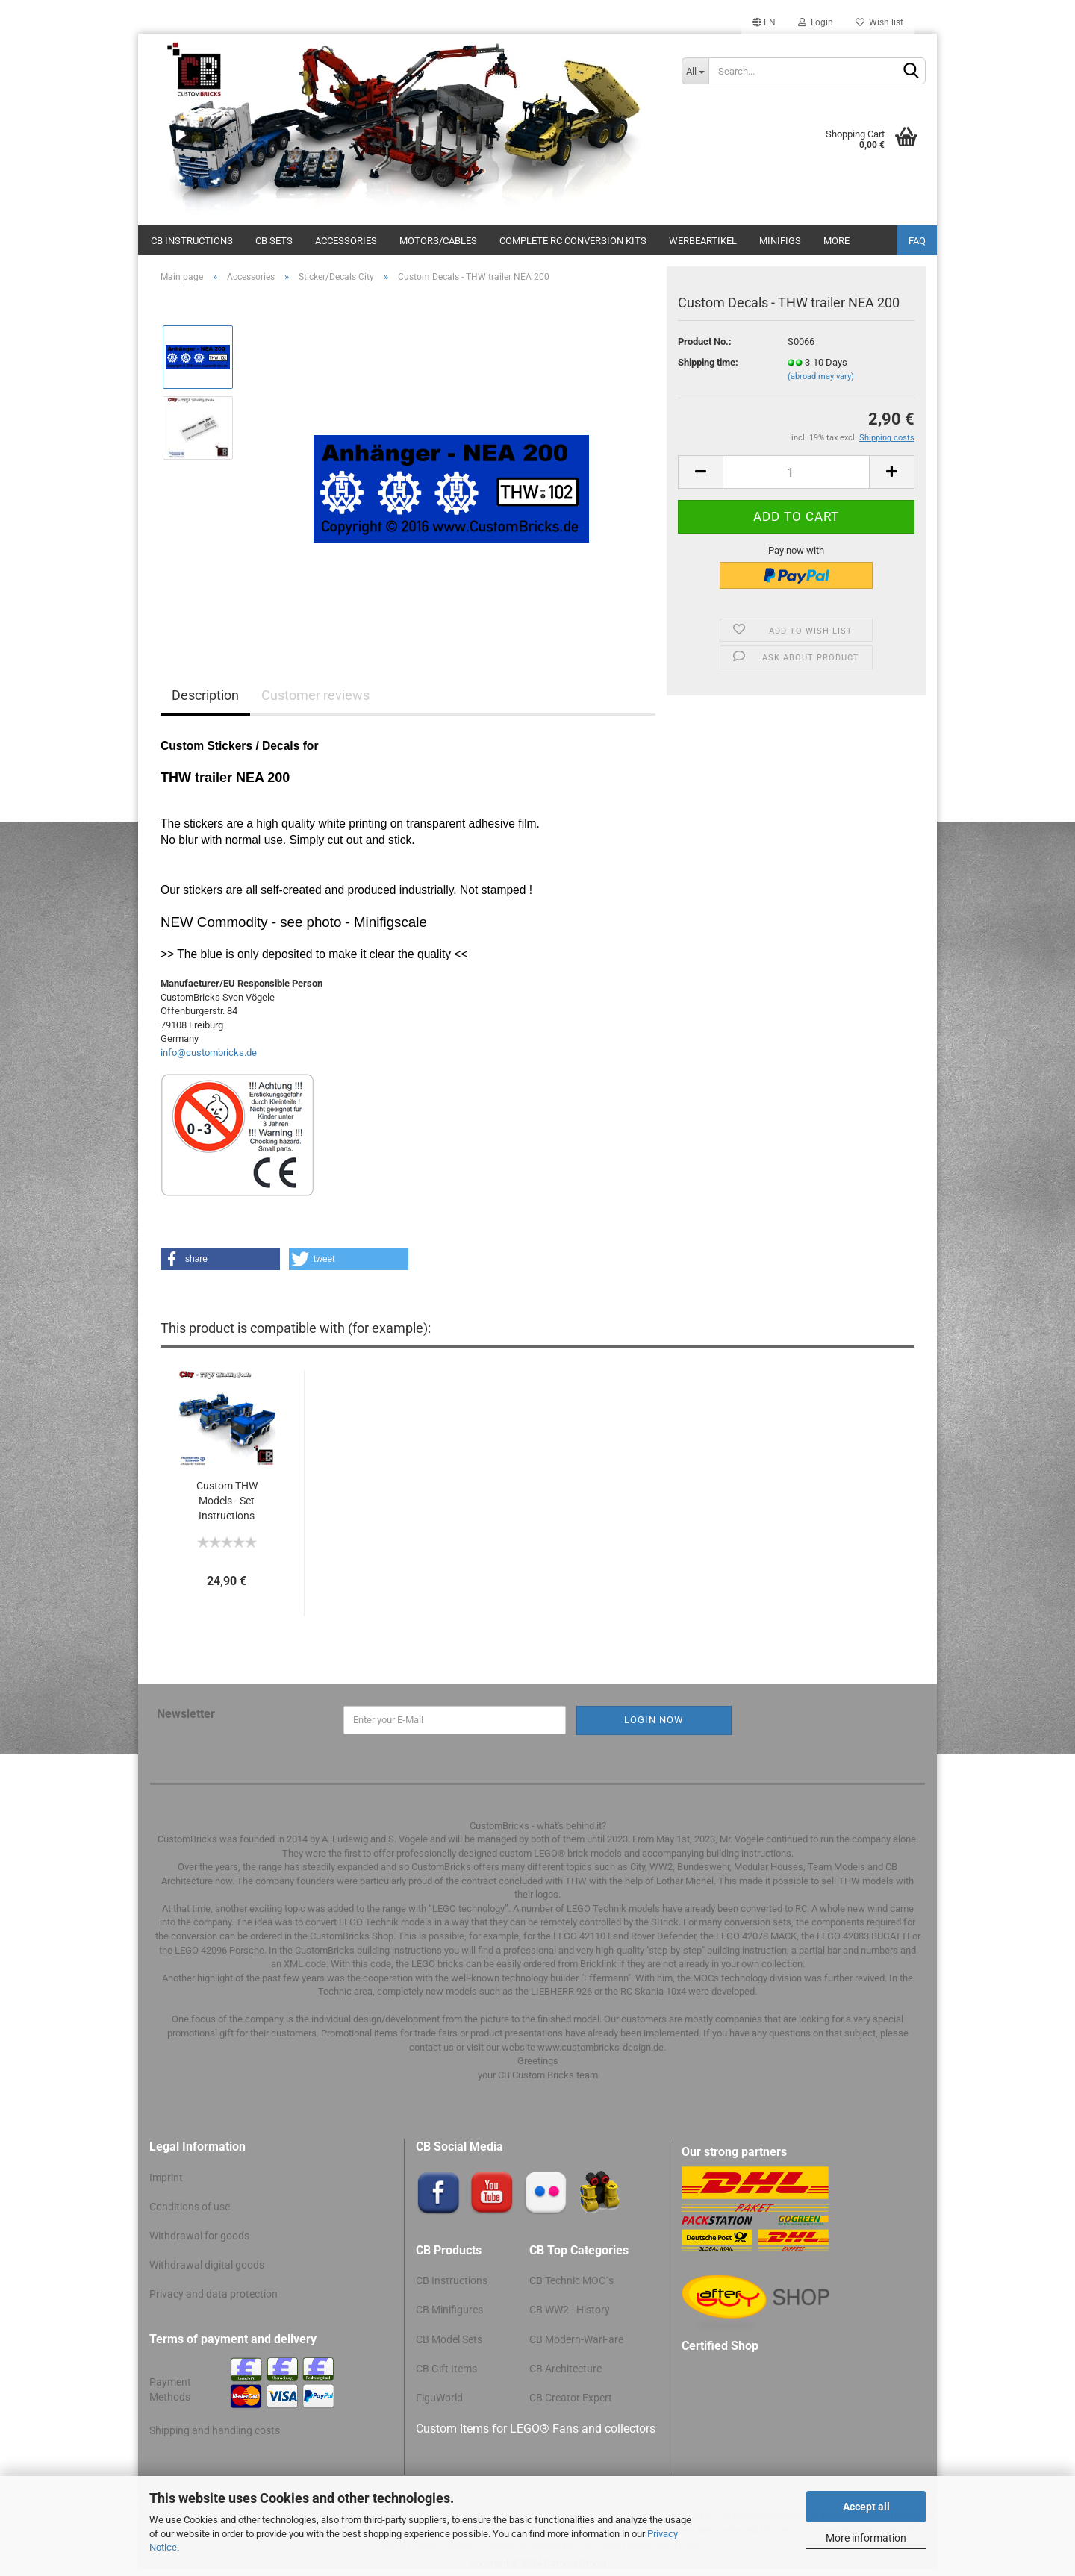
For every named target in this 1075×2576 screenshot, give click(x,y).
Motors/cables (438, 240)
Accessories (346, 240)
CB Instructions (192, 240)
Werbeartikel (703, 240)
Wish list (879, 22)
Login (815, 22)
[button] (220, 1259)
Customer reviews (315, 695)
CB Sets (274, 240)
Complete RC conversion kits (572, 240)
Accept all (866, 2507)
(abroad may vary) (821, 376)
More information (866, 2538)
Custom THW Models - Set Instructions (227, 1501)
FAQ (917, 240)
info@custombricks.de (209, 1052)
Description (205, 695)
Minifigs (780, 240)
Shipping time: (708, 362)
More (836, 240)
